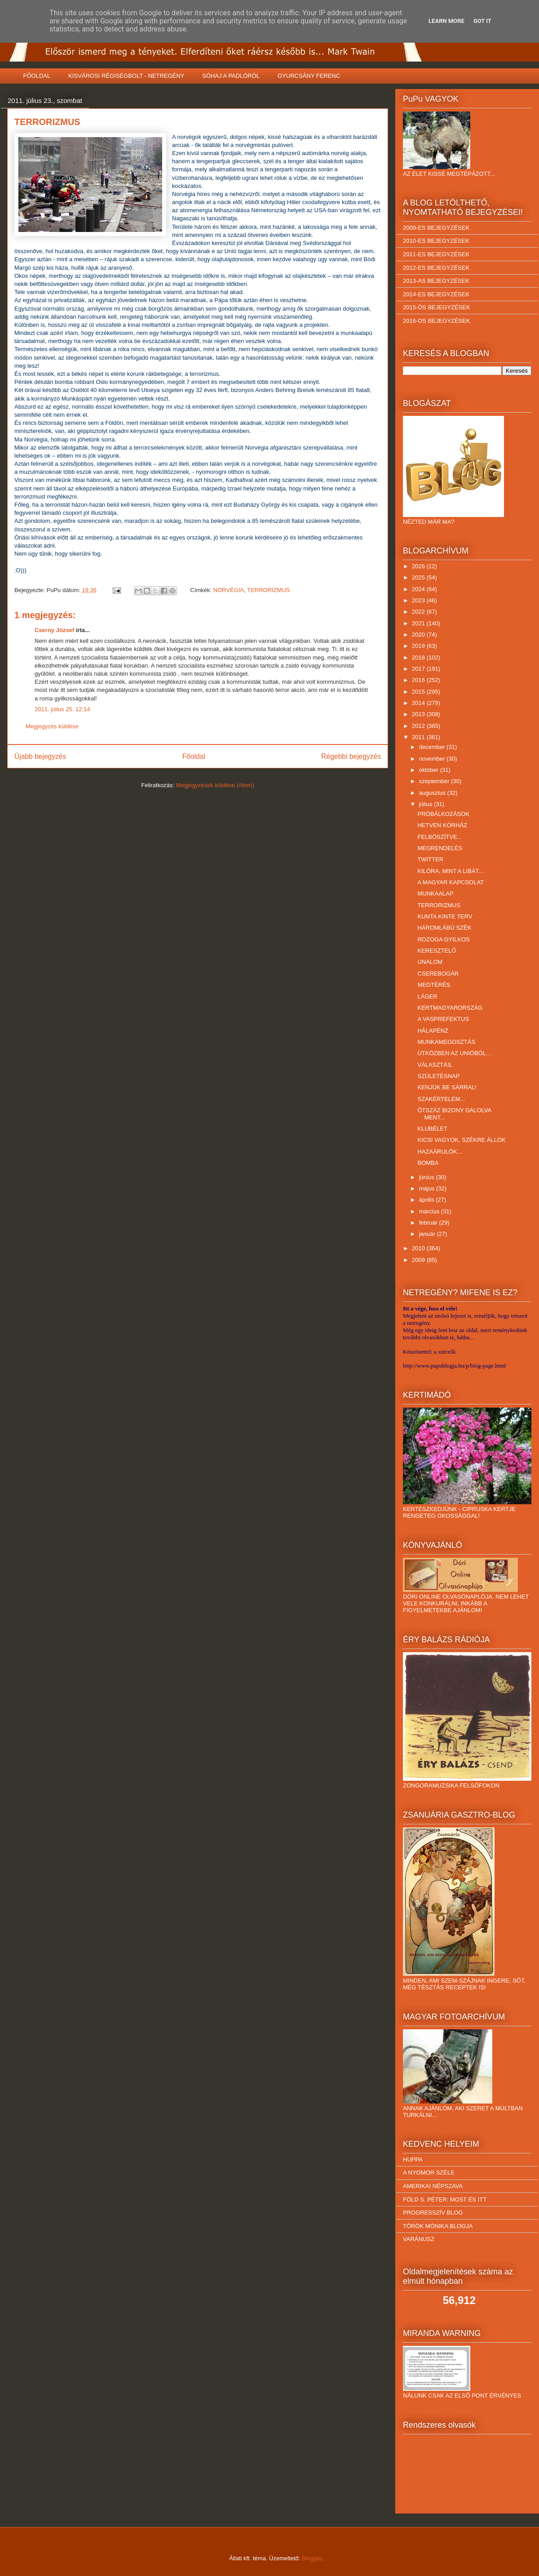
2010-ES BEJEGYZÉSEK (436, 240)
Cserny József (54, 630)
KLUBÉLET (432, 1128)
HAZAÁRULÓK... (439, 1151)
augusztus (433, 792)
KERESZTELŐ (436, 950)
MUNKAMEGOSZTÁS (446, 1041)
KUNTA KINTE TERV (444, 916)
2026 (419, 566)
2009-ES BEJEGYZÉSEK (436, 227)
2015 (419, 691)
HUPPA (413, 2159)
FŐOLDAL (37, 75)
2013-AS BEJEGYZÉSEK (436, 280)
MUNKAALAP (435, 893)
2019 (419, 645)
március (430, 1211)
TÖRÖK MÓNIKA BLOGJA (438, 2226)
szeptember (435, 781)
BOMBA (427, 1162)
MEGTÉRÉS (433, 984)
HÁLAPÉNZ (432, 1030)
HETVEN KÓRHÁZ (442, 825)
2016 (419, 680)
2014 (419, 703)
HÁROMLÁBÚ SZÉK (444, 927)
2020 (419, 634)
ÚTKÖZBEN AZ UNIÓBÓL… (454, 1053)
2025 (419, 577)
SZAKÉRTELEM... (441, 1099)
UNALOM (429, 961)
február (429, 1222)
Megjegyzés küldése (52, 726)
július (426, 804)
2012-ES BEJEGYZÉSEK (436, 267)
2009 (419, 1260)
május (427, 1188)
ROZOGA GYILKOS (443, 939)
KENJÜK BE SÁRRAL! (447, 1087)
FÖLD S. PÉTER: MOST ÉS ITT (444, 2199)
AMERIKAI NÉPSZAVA (433, 2186)
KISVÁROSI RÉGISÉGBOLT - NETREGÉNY (126, 75)
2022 (419, 611)
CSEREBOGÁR (438, 973)
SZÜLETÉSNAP (438, 1076)
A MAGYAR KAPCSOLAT (450, 882)
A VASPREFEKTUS (443, 1019)
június (427, 1177)
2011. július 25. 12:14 (62, 709)
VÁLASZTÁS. (435, 1064)
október (429, 770)
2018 (419, 657)
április (427, 1199)
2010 (419, 1248)
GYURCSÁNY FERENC (309, 75)
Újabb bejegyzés (40, 756)
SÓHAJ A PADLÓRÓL (231, 75)
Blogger (312, 2558)
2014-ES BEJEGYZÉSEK (436, 294)
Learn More (446, 21)
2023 (419, 600)
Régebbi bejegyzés (351, 756)
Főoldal (193, 756)
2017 (419, 668)
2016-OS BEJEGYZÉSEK (436, 320)
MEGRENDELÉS (439, 848)
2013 (419, 714)
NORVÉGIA (228, 590)
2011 (419, 737)
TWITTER (430, 859)
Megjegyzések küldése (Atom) (215, 785)
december (432, 747)
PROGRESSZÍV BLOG (433, 2212)
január (428, 1233)
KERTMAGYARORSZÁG (449, 1007)
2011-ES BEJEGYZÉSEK (436, 254)
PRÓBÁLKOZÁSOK (443, 814)
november (432, 758)
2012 (419, 725)
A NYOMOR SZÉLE (429, 2172)
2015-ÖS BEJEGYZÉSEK (436, 307)
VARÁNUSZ (418, 2239)
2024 (419, 589)
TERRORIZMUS (268, 590)
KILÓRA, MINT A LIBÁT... (450, 871)
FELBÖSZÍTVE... (439, 836)
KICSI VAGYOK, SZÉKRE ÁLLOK (461, 1139)
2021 (419, 623)
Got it (482, 21)
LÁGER (427, 996)
